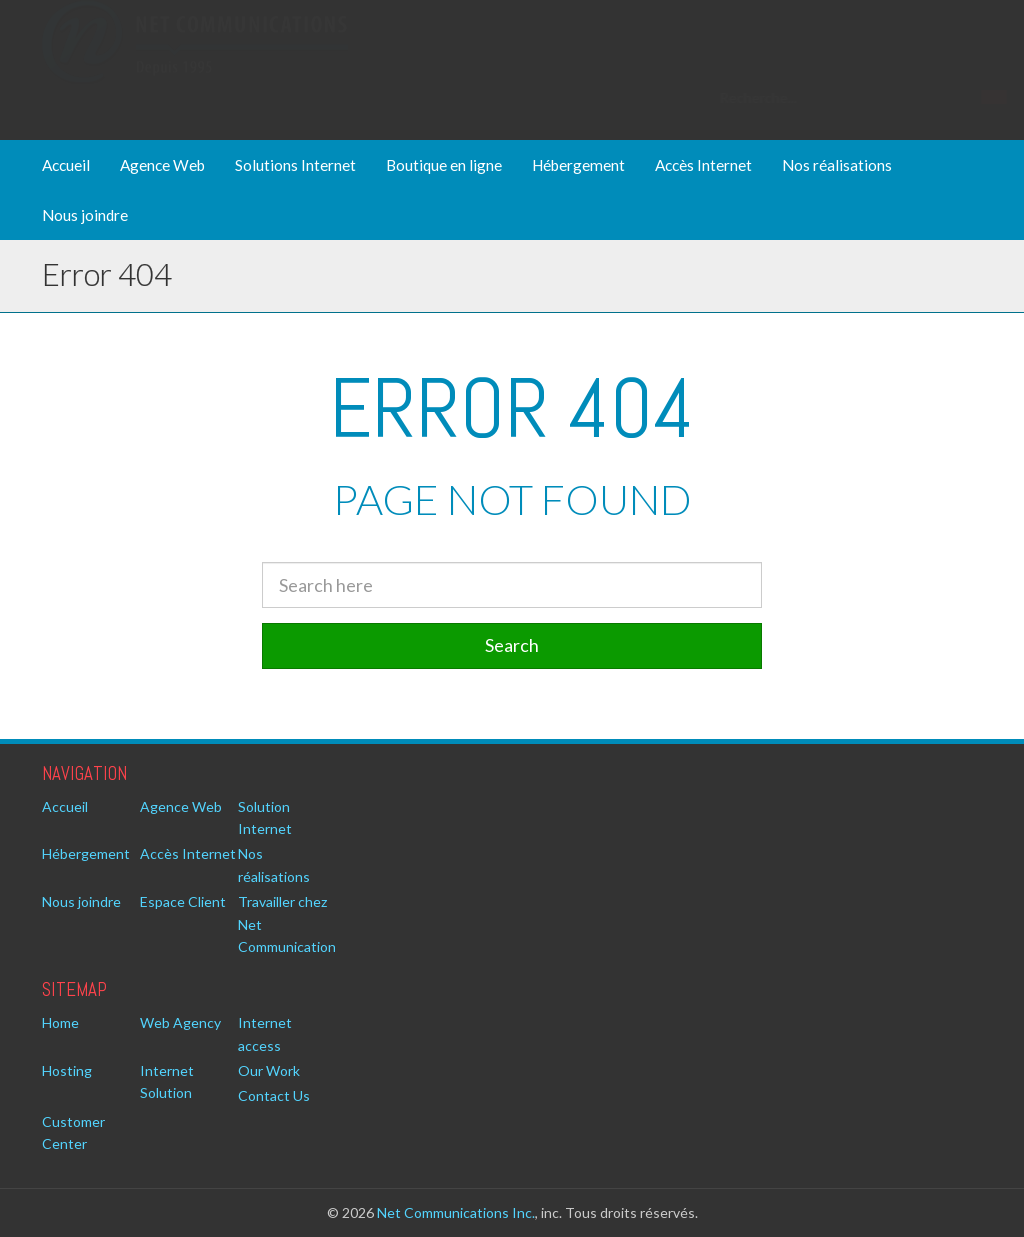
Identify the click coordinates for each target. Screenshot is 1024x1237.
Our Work (269, 1070)
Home (60, 1022)
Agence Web (162, 165)
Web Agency (180, 1022)
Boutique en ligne (444, 165)
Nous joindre (85, 215)
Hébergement (578, 165)
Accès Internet (703, 165)
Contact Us (274, 1095)
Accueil (66, 165)
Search (512, 645)
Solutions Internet (295, 165)
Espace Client (183, 901)
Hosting (67, 1070)
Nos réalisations (837, 165)
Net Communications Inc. (456, 1212)
